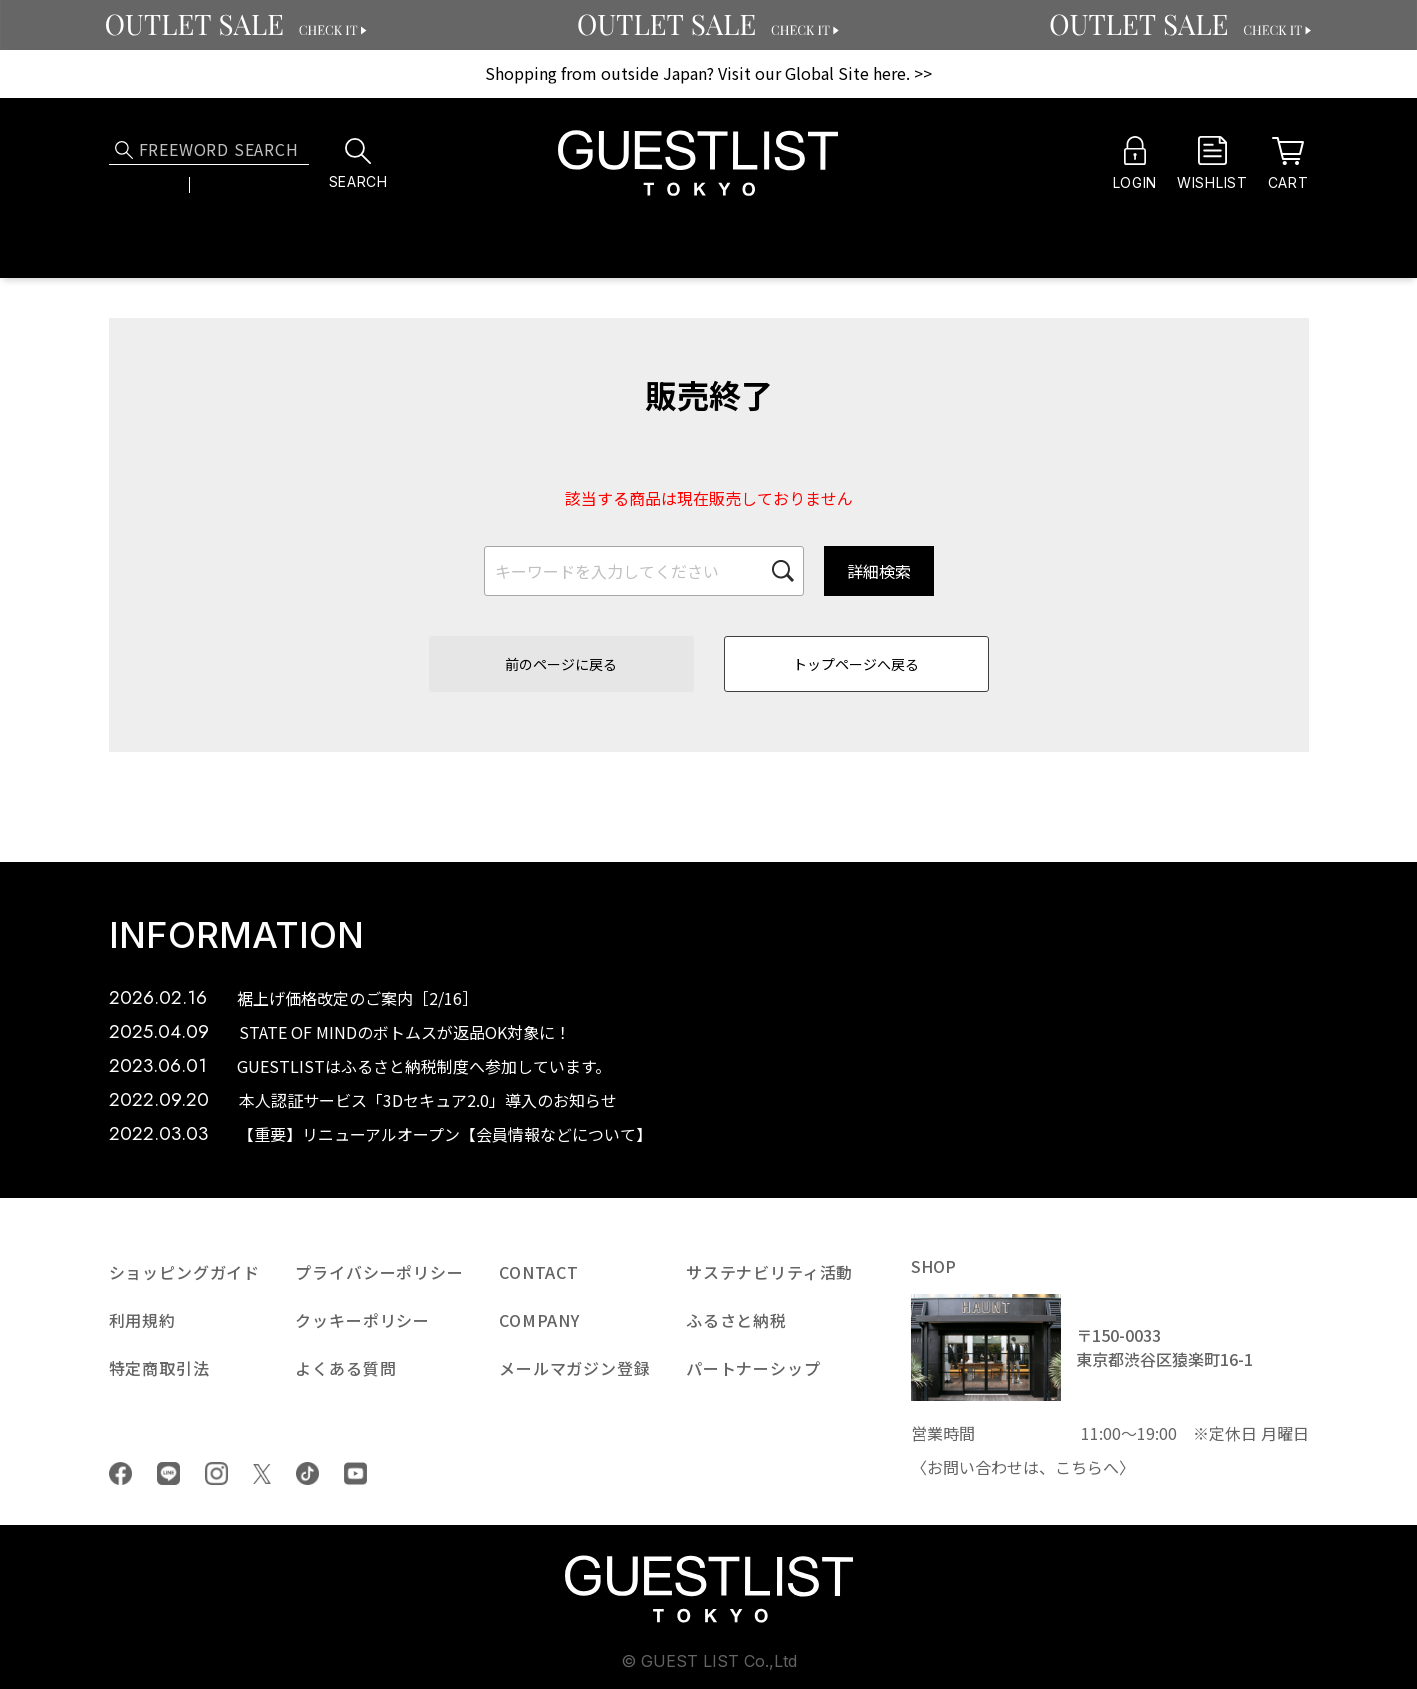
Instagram (216, 1473)
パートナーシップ (753, 1368)
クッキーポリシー (362, 1320)
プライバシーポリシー (379, 1272)
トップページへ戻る (856, 664)
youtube (355, 1473)
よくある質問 (345, 1368)
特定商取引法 (159, 1368)
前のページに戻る (561, 664)
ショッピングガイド (185, 1272)
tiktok (307, 1473)
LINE (168, 1473)
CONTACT (539, 1272)
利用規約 (142, 1320)
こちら (1079, 1467)
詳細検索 (879, 571)
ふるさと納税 (736, 1320)
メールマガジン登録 (575, 1368)
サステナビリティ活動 (769, 1272)
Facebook (120, 1473)
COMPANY (539, 1320)
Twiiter (262, 1474)
